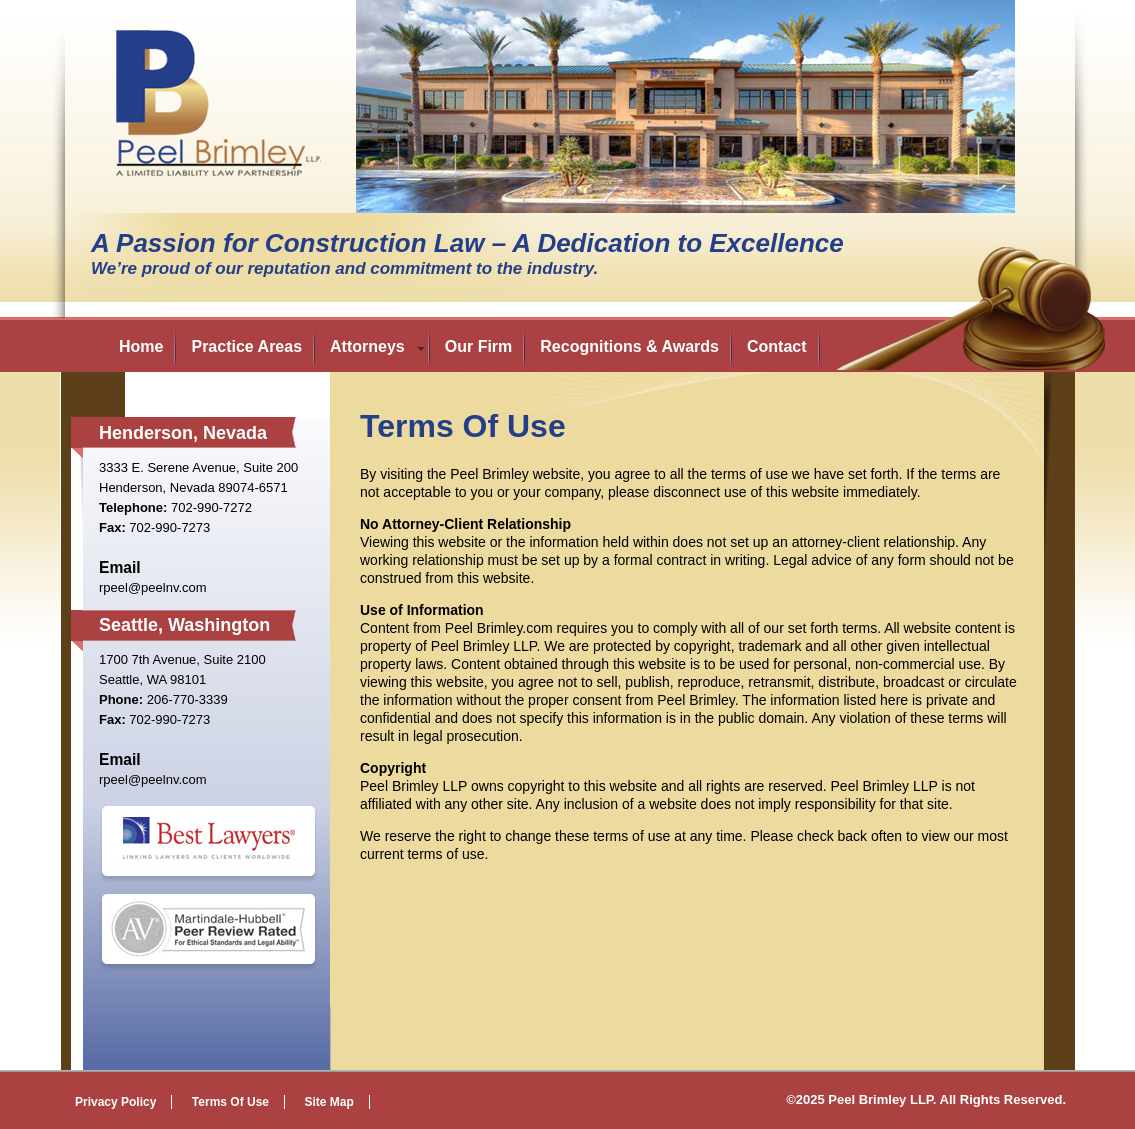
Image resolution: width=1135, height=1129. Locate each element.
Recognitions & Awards (629, 346)
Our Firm (479, 346)
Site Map (328, 1102)
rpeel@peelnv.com (153, 587)
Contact (777, 346)
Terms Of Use (230, 1102)
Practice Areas (246, 346)
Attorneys (367, 346)
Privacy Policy (115, 1102)
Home (141, 346)
